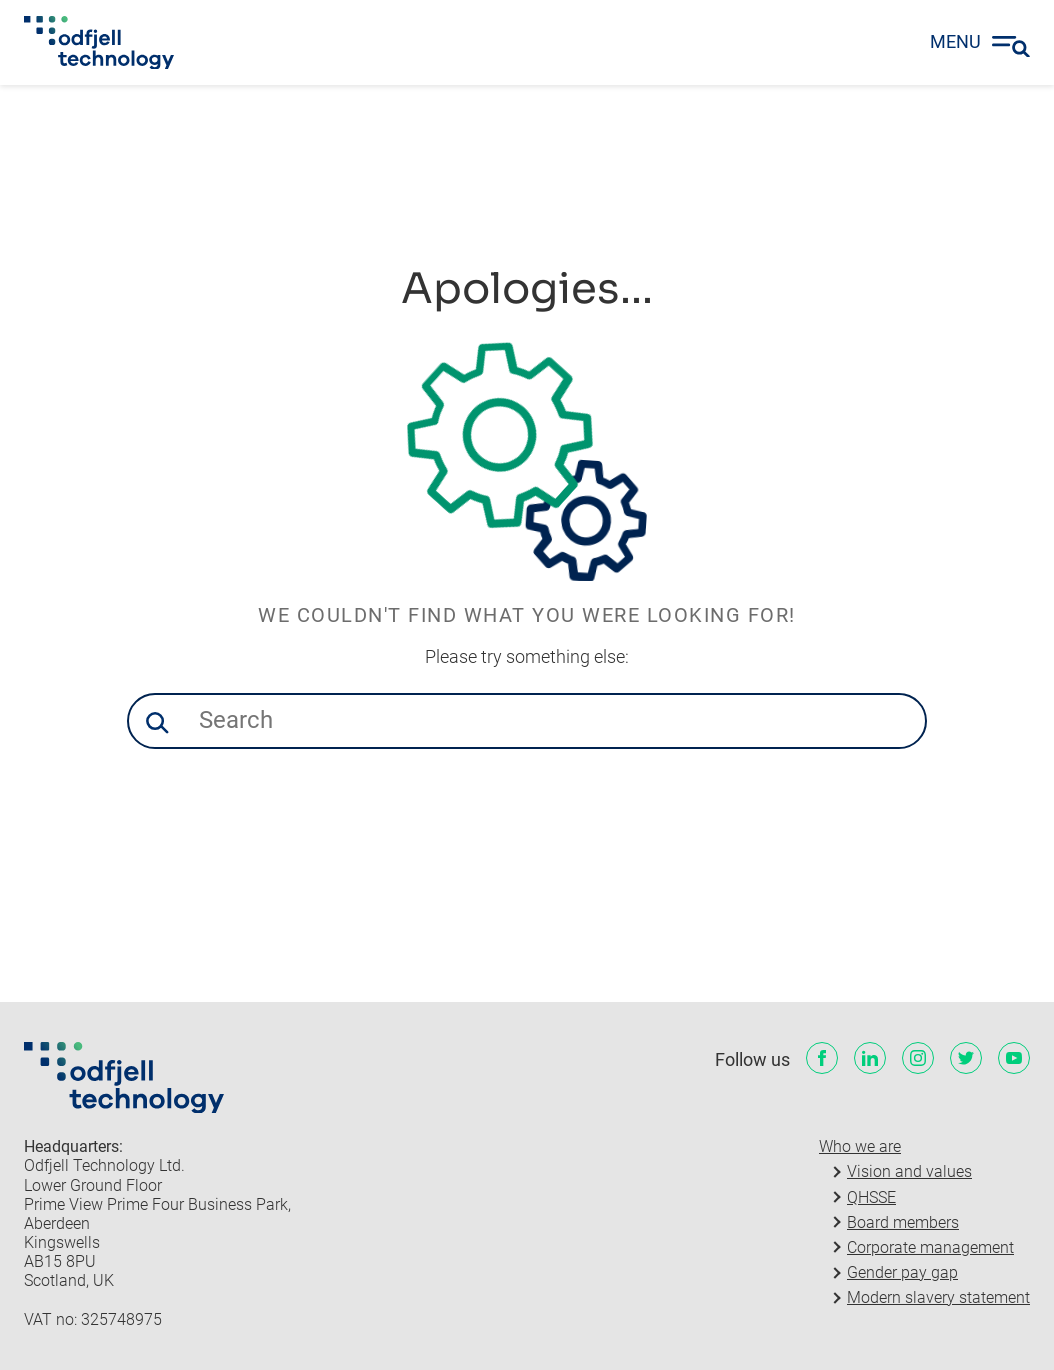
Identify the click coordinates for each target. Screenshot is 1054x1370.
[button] (157, 723)
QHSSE (871, 1197)
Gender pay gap (902, 1272)
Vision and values (909, 1171)
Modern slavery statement (938, 1297)
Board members (903, 1222)
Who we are (860, 1146)
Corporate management (930, 1247)
